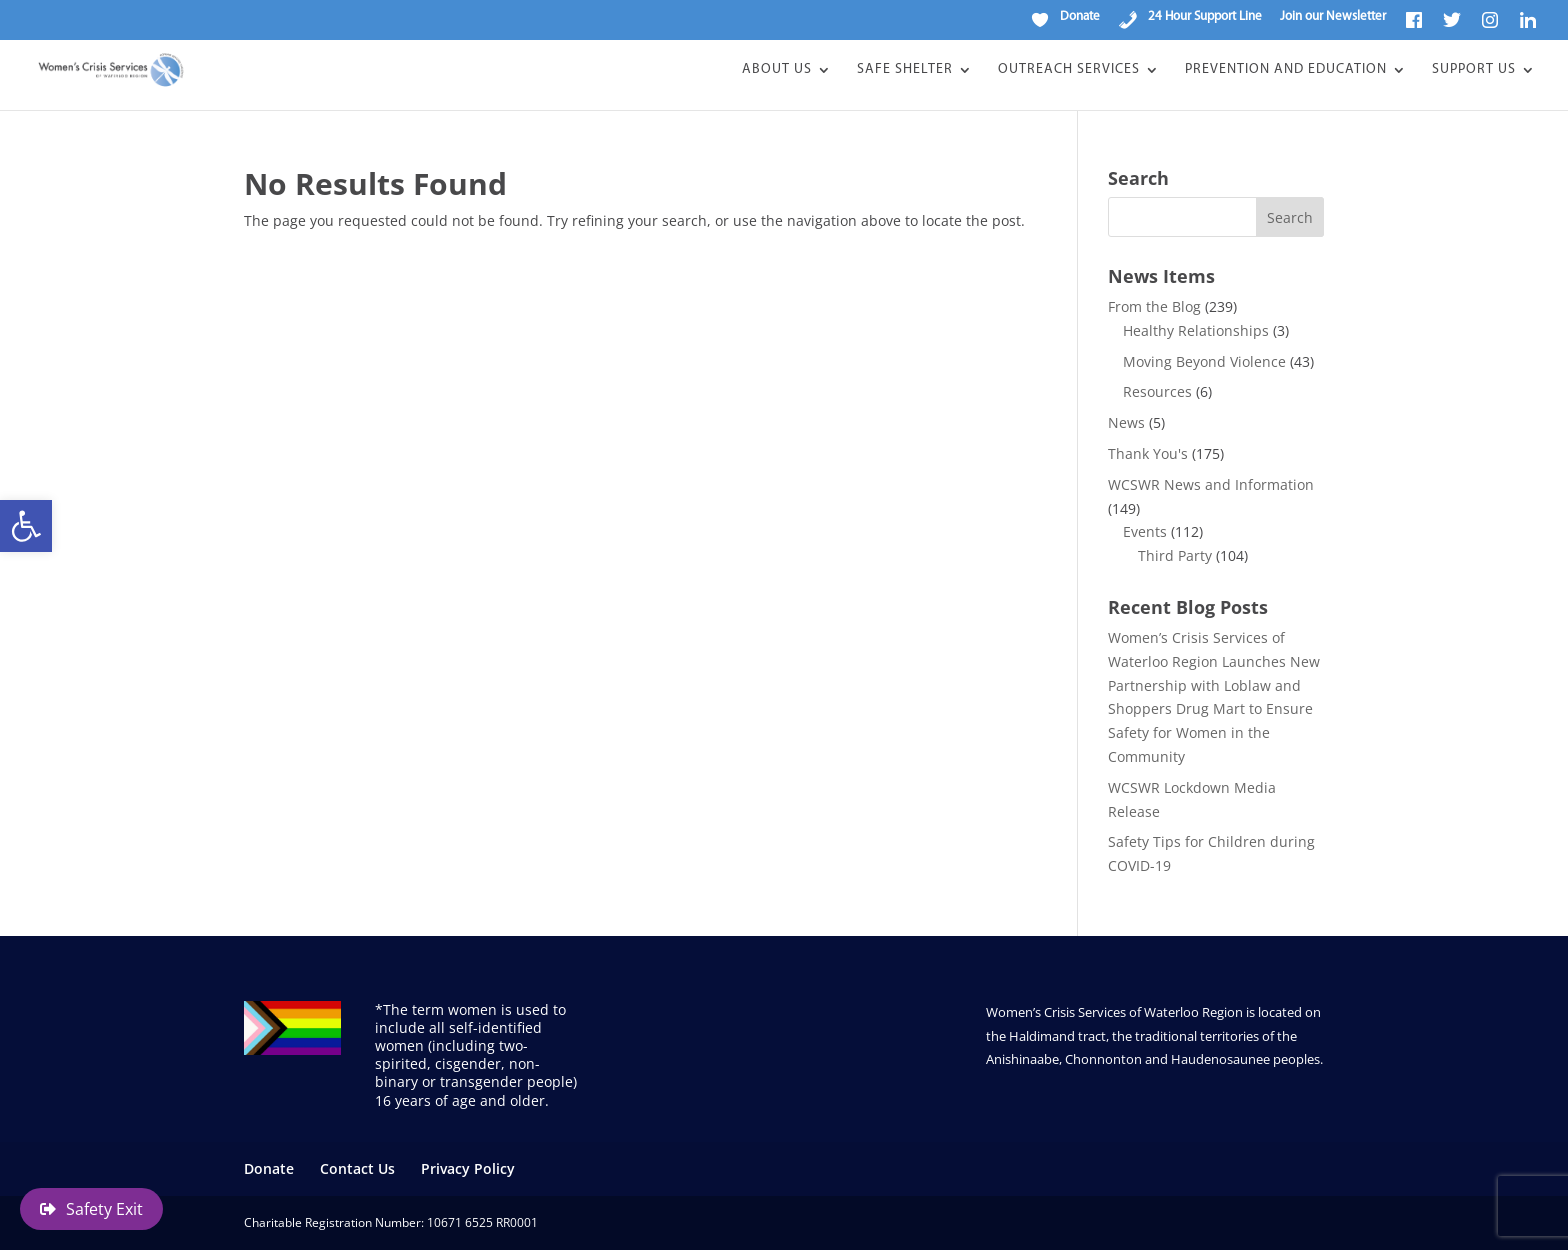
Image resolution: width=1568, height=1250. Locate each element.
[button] (26, 526)
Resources (1157, 391)
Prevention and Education (1286, 70)
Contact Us (357, 1168)
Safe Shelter (905, 70)
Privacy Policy (468, 1168)
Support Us (1474, 70)
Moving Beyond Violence (1204, 361)
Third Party (1175, 555)
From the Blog (1154, 306)
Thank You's (1148, 453)
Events (1145, 531)
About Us (777, 70)
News (1126, 422)
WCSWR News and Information (1211, 484)
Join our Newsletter (1333, 16)
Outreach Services (1069, 70)
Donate (269, 1168)
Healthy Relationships (1196, 330)
